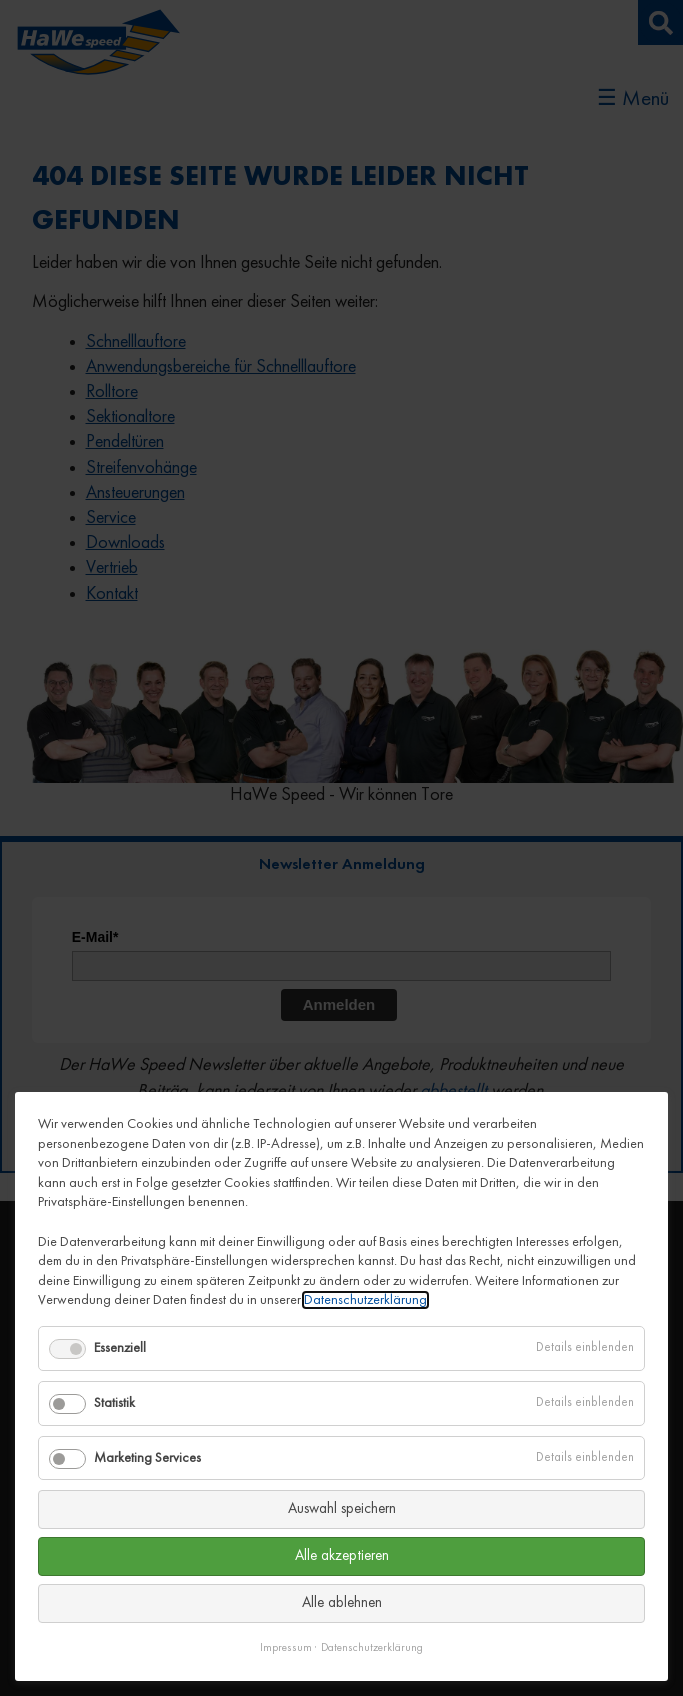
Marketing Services (147, 1458)
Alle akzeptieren (342, 1556)
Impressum (286, 1648)
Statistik (114, 1403)
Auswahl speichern (342, 1509)
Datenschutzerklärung (365, 1300)
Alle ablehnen (342, 1603)
